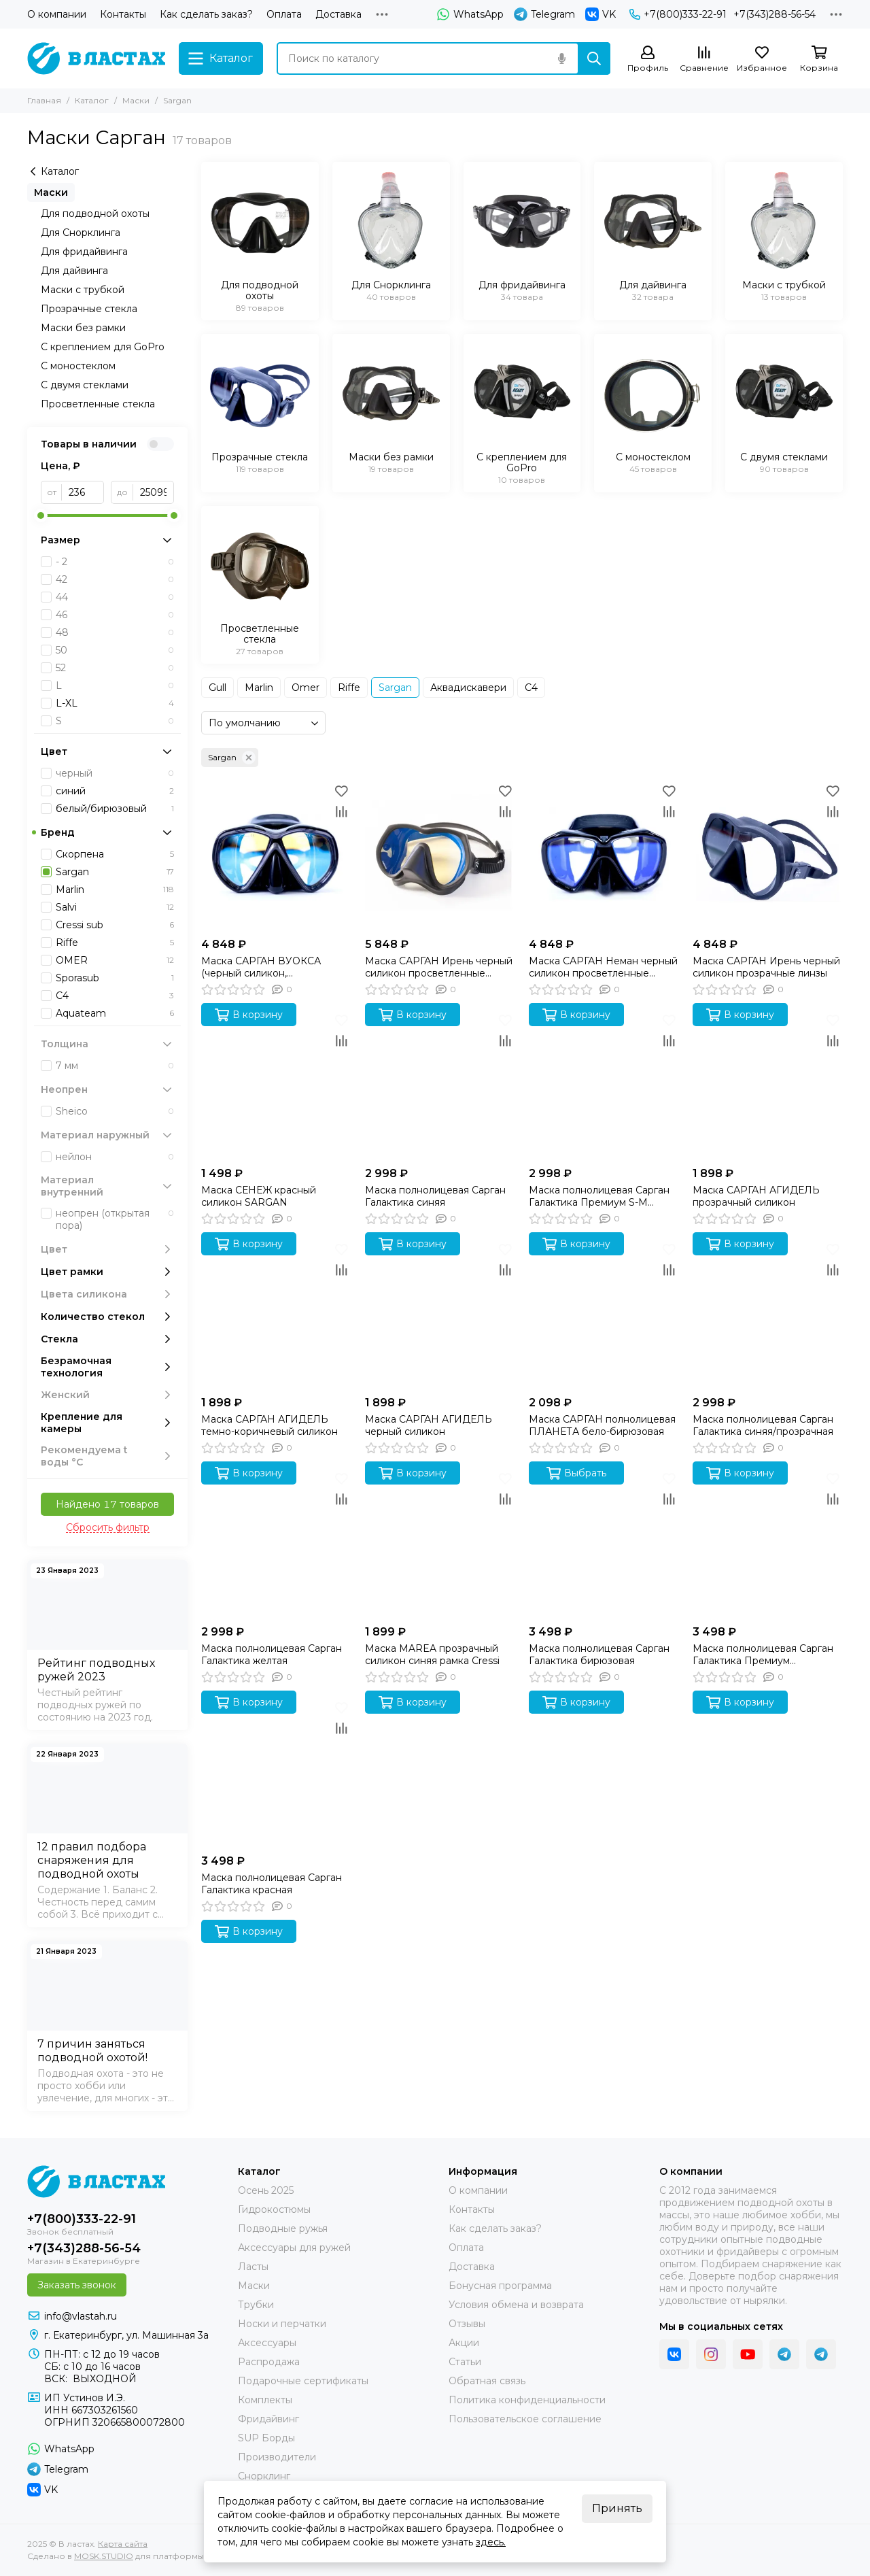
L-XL (115, 703)
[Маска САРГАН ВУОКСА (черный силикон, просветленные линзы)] (276, 856)
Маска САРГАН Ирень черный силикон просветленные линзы (438, 967)
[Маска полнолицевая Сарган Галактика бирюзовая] (604, 1543)
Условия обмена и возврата (516, 2305)
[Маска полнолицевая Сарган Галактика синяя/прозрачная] (768, 1314)
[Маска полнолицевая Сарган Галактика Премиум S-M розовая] (604, 1085)
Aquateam (115, 1013)
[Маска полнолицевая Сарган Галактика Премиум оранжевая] (768, 1543)
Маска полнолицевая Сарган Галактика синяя (435, 1196)
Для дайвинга (74, 271)
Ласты (253, 2266)
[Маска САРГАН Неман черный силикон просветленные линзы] (604, 856)
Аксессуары (267, 2343)
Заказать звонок (76, 2285)
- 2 (115, 562)
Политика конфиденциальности (527, 2400)
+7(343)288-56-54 (774, 14)
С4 (531, 687)
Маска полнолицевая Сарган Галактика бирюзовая (599, 1654)
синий (115, 791)
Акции (464, 2343)
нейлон (115, 1157)
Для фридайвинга (84, 251)
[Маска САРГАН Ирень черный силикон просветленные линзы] (440, 856)
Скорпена (115, 854)
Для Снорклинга (80, 232)
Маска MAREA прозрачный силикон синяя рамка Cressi (432, 1654)
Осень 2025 (266, 2190)
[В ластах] (96, 58)
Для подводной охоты (95, 213)
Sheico (115, 1111)
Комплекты (265, 2400)
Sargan (395, 687)
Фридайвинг (268, 2419)
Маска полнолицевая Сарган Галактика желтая (271, 1654)
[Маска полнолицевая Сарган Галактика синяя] (440, 1085)
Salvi (115, 907)
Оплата (284, 14)
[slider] (41, 515)
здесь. (491, 2542)
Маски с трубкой (82, 290)
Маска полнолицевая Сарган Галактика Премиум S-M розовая (599, 1196)
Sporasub (115, 978)
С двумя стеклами (84, 385)
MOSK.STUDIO (103, 2556)
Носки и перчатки (282, 2324)
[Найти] (594, 58)
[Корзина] (819, 59)
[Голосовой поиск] (561, 58)
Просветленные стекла (98, 404)
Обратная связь (487, 2381)
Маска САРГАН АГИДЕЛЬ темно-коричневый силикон (269, 1425)
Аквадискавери (468, 687)
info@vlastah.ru (80, 2316)
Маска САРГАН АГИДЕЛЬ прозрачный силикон (756, 1196)
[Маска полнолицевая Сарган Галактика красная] (276, 1772)
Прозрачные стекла (89, 309)
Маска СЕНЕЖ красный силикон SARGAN (258, 1196)
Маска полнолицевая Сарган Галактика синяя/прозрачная (763, 1425)
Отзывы (467, 2324)
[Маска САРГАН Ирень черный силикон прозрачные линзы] (768, 856)
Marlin (259, 687)
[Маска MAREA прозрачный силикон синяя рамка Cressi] (440, 1543)
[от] (83, 492)
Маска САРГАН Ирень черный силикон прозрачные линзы (766, 967)
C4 (115, 995)
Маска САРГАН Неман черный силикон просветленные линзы (603, 967)
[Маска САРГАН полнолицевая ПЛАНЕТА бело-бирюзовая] (604, 1314)
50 (115, 650)
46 (115, 615)
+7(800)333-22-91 (678, 14)
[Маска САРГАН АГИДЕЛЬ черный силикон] (440, 1314)
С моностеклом (78, 366)
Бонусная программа (500, 2286)
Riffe (349, 687)
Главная (44, 100)
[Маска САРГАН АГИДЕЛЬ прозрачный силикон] (768, 1085)
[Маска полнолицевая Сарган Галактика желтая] (276, 1543)
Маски (136, 100)
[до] (153, 492)
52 (115, 668)
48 (115, 632)
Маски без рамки (83, 328)
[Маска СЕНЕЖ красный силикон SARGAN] (276, 1085)
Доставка (338, 14)
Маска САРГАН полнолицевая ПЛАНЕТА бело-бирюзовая (602, 1425)
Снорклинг (264, 2476)
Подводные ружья (283, 2228)
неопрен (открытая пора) (115, 1219)
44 (115, 597)
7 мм (115, 1066)
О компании (56, 14)
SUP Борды (266, 2438)
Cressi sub (115, 925)
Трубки (256, 2305)
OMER (115, 960)
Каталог (92, 100)
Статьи (465, 2362)
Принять (617, 2508)
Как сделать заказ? (206, 14)
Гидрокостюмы (274, 2209)
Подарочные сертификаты (303, 2381)
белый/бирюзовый (115, 808)
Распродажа (269, 2362)
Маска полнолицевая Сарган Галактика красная (271, 1883)
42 (115, 579)
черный (115, 773)
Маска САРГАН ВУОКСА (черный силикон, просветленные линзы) (261, 967)
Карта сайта (122, 2544)
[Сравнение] (704, 59)
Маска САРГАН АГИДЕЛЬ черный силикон (428, 1425)
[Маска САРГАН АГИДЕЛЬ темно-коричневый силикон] (276, 1314)
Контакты (123, 14)
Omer (305, 687)
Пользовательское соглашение (525, 2419)
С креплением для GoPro (102, 347)
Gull (217, 687)
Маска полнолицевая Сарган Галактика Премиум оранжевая (763, 1654)
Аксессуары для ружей (294, 2247)
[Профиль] (648, 59)
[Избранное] (762, 59)
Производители (277, 2457)
